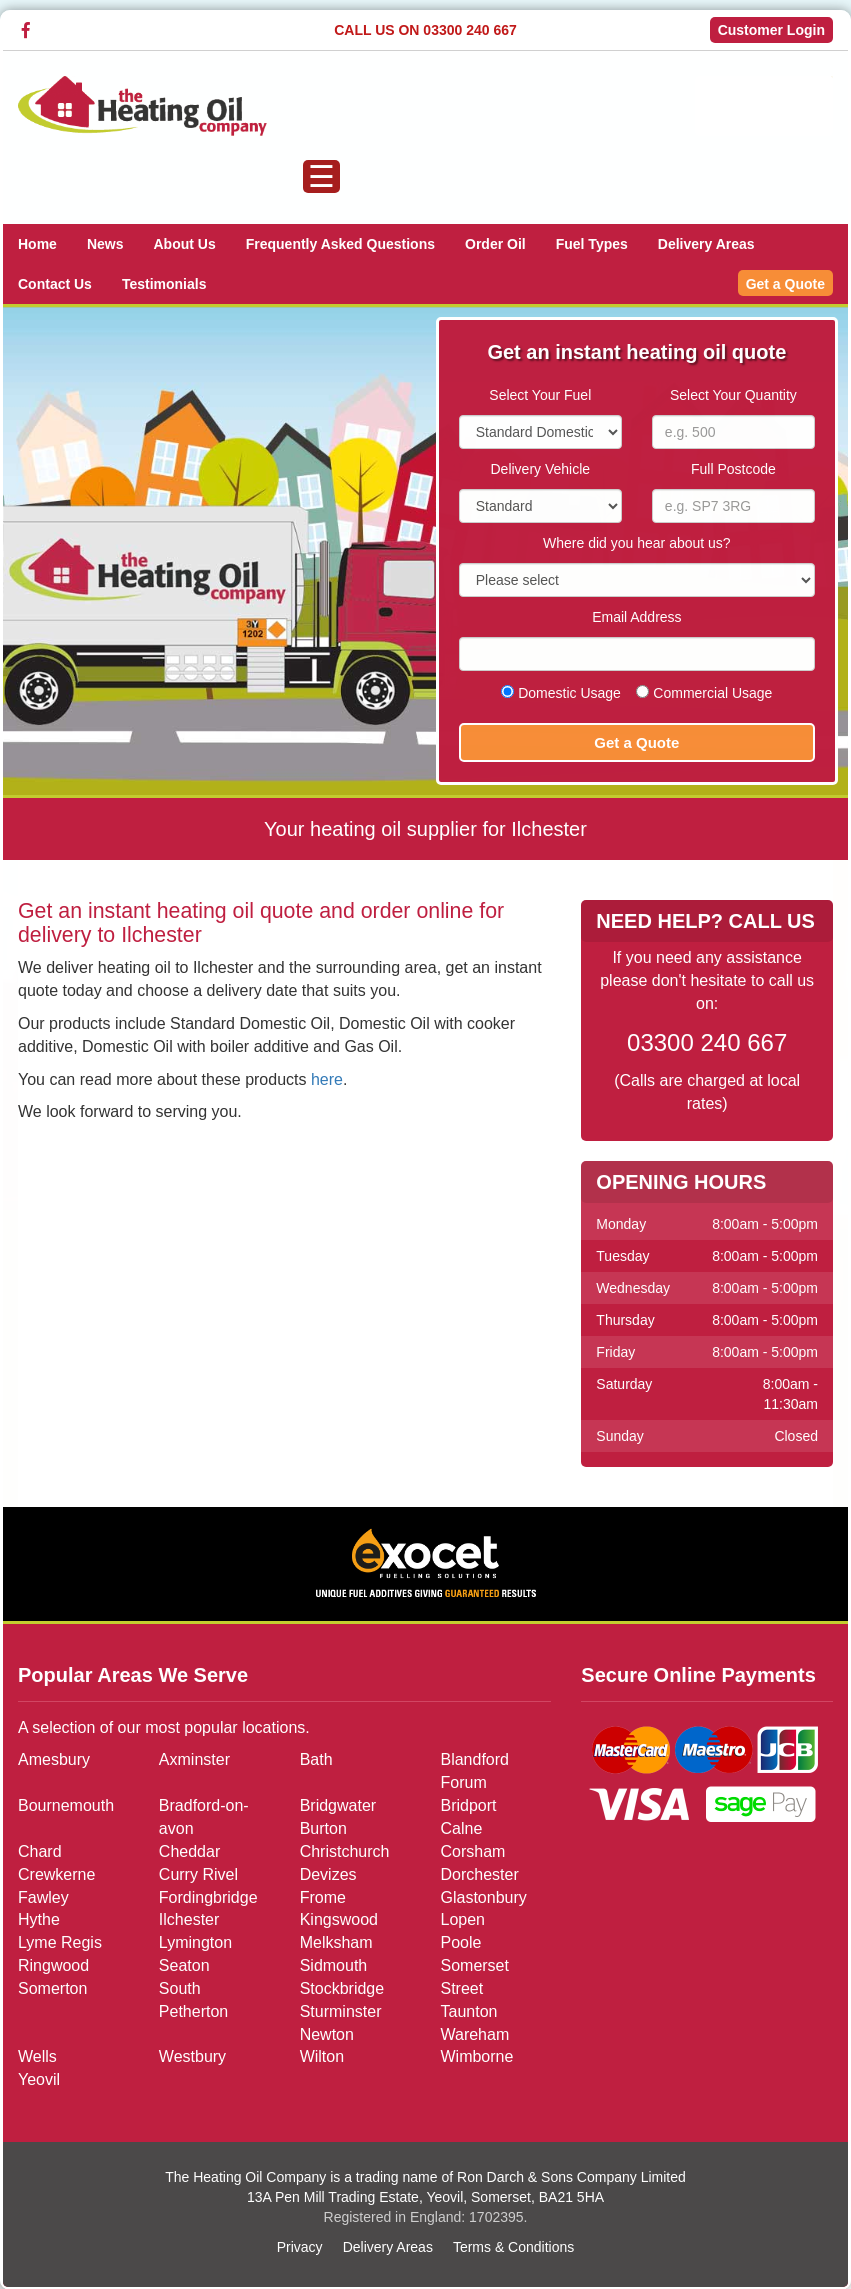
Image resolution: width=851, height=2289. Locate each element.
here (327, 1079)
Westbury (192, 2056)
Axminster (194, 1759)
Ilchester (189, 1919)
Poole (460, 1942)
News (105, 244)
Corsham (472, 1851)
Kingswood (339, 1919)
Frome (323, 1896)
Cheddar (189, 1851)
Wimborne (476, 2056)
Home (37, 244)
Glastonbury (483, 1896)
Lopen (462, 1919)
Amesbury (54, 1759)
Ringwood (53, 1965)
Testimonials (164, 284)
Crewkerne (56, 1874)
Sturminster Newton (341, 2023)
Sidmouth (334, 1965)
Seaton (184, 1965)
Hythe (39, 1919)
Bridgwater (338, 1805)
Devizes (328, 1874)
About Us (184, 244)
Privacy (300, 2247)
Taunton (468, 2011)
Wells (37, 2056)
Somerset (474, 1965)
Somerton (52, 1988)
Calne (461, 1828)
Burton (323, 1828)
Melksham (336, 1942)
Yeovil (39, 2079)
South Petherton (193, 2000)
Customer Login (771, 30)
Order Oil (495, 244)
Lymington (195, 1942)
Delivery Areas (706, 244)
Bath (316, 1759)
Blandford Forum (474, 1771)
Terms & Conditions (513, 2247)
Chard (40, 1851)
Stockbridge (342, 1988)
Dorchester (479, 1874)
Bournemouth (66, 1805)
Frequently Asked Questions (340, 244)
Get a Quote (785, 284)
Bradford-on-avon (204, 1817)
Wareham (474, 2034)
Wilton (322, 2056)
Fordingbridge (208, 1896)
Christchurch (345, 1851)
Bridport (468, 1805)
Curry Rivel (198, 1874)
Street (461, 1988)
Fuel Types (592, 244)
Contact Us (55, 284)
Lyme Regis (60, 1942)
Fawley (43, 1896)
